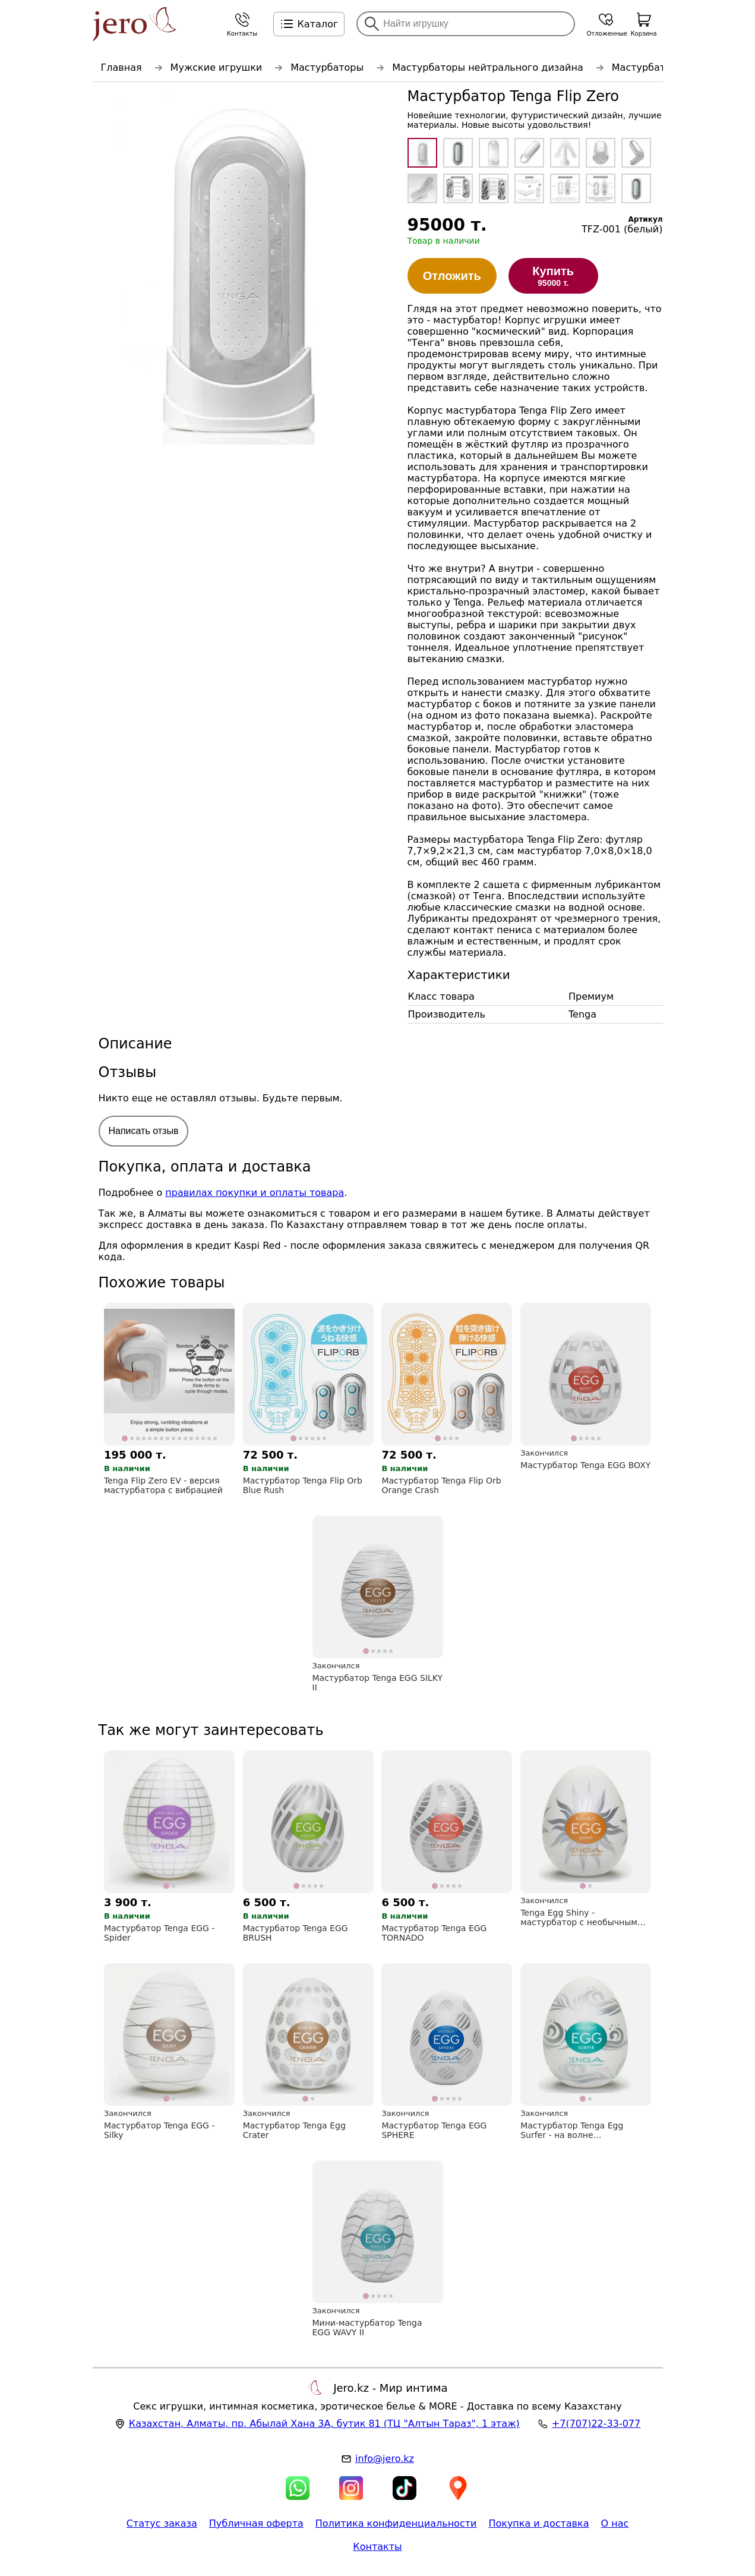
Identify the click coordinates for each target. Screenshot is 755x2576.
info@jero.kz (384, 2458)
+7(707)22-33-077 (596, 2423)
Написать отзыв (144, 1131)
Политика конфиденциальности (396, 2523)
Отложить (452, 275)
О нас (615, 2523)
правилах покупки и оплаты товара (254, 1192)
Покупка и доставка (538, 2523)
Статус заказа (162, 2523)
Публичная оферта (256, 2523)
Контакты (377, 2546)
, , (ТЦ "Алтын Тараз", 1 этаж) (324, 2423)
